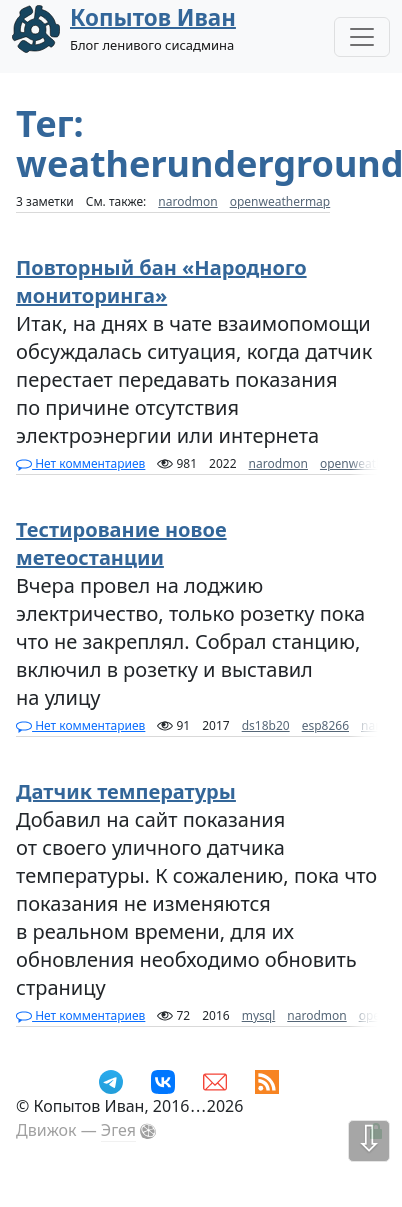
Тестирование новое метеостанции (121, 543)
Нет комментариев (80, 463)
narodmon (187, 201)
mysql (259, 1015)
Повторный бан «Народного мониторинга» (161, 281)
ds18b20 (266, 725)
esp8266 (325, 725)
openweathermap (280, 201)
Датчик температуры (126, 791)
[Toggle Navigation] (362, 37)
